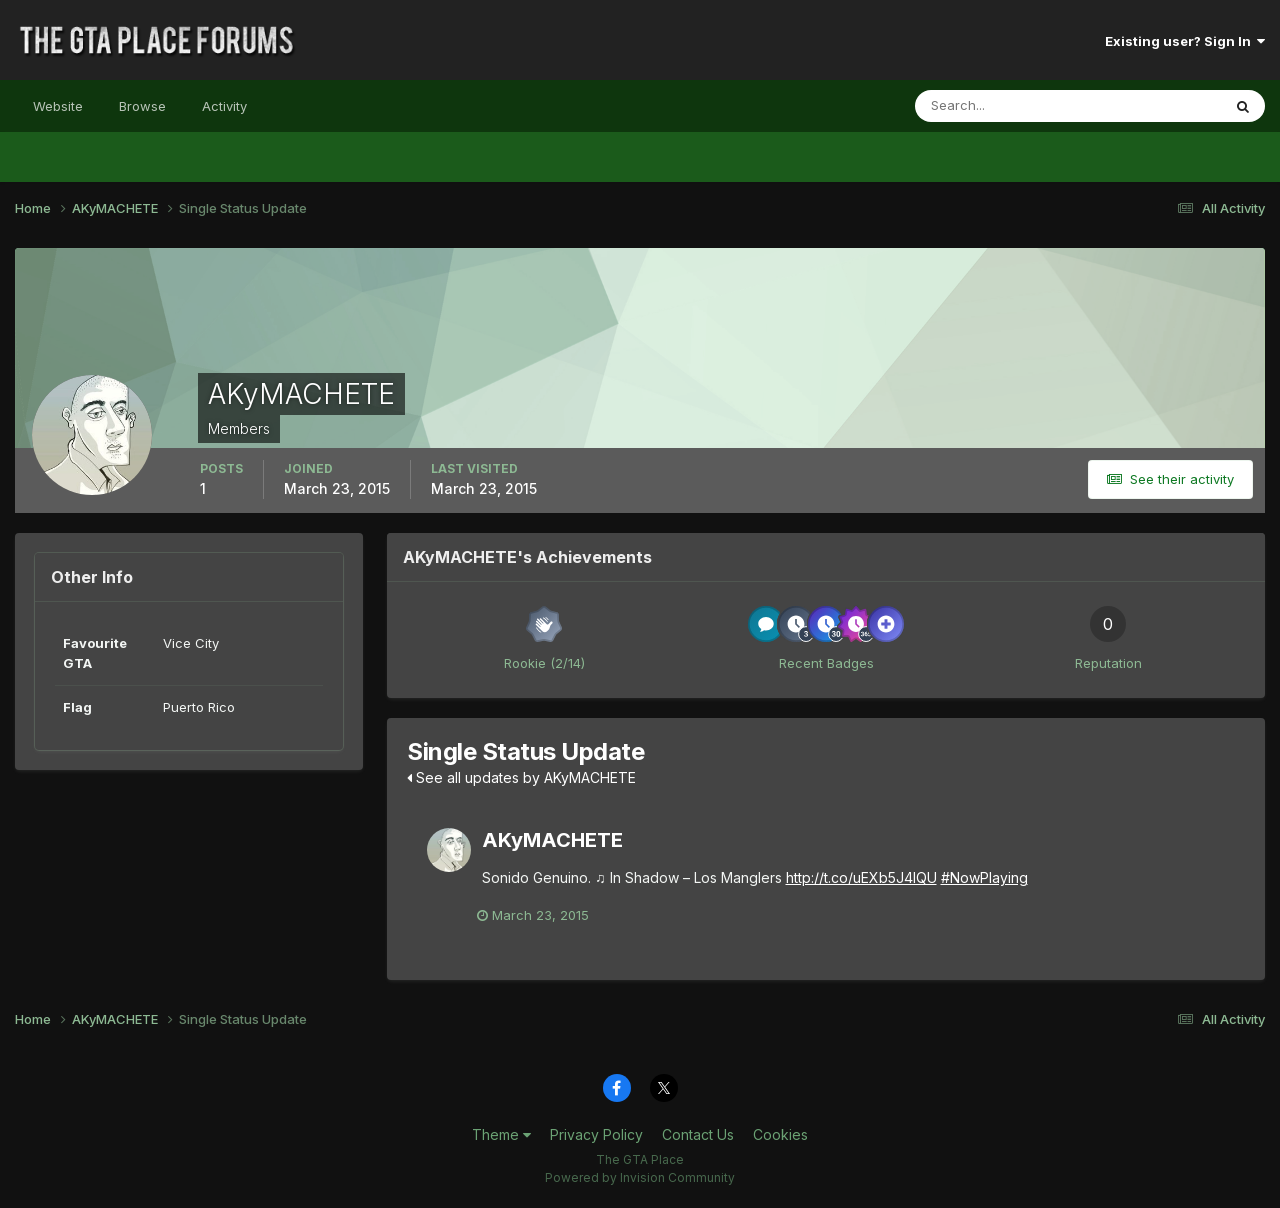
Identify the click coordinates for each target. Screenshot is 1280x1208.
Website (58, 106)
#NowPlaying (984, 877)
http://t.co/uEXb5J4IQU (861, 877)
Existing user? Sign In (1185, 41)
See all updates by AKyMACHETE (521, 777)
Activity (224, 106)
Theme (501, 1135)
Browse (142, 106)
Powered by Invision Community (640, 1178)
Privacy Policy (596, 1135)
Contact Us (698, 1135)
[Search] (1003, 106)
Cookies (780, 1135)
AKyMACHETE (552, 840)
